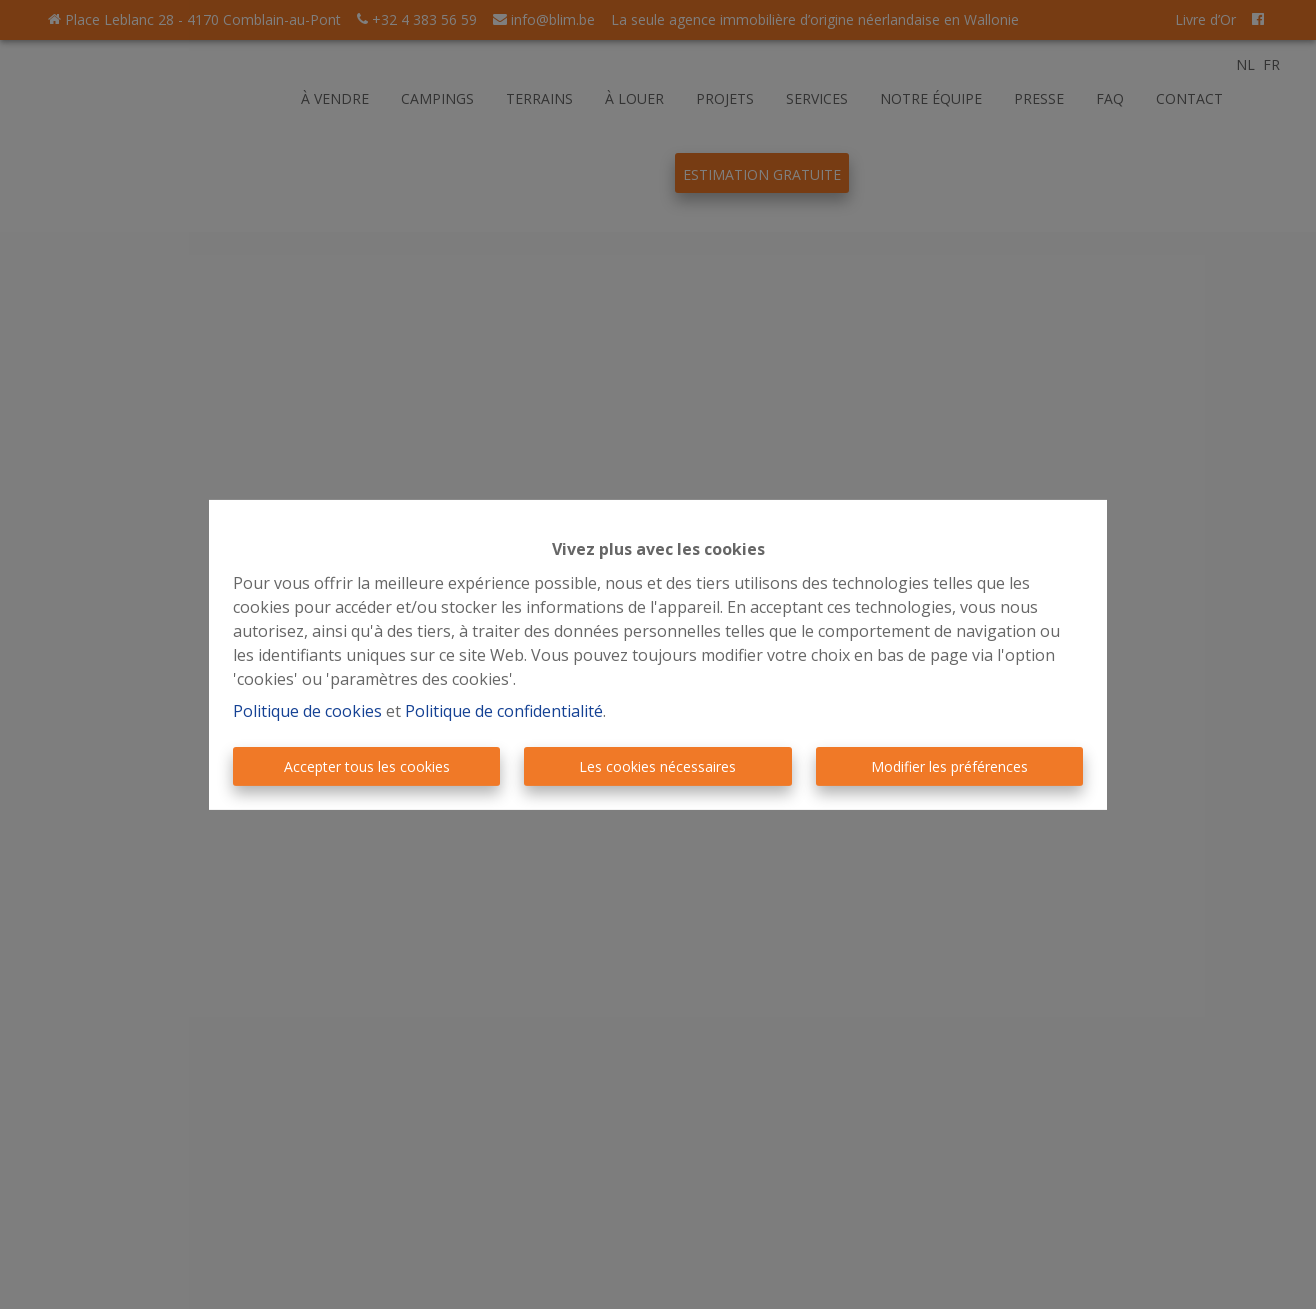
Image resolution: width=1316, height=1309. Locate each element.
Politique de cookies (307, 711)
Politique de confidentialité (504, 711)
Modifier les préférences (949, 766)
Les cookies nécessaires (657, 766)
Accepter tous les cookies (367, 766)
